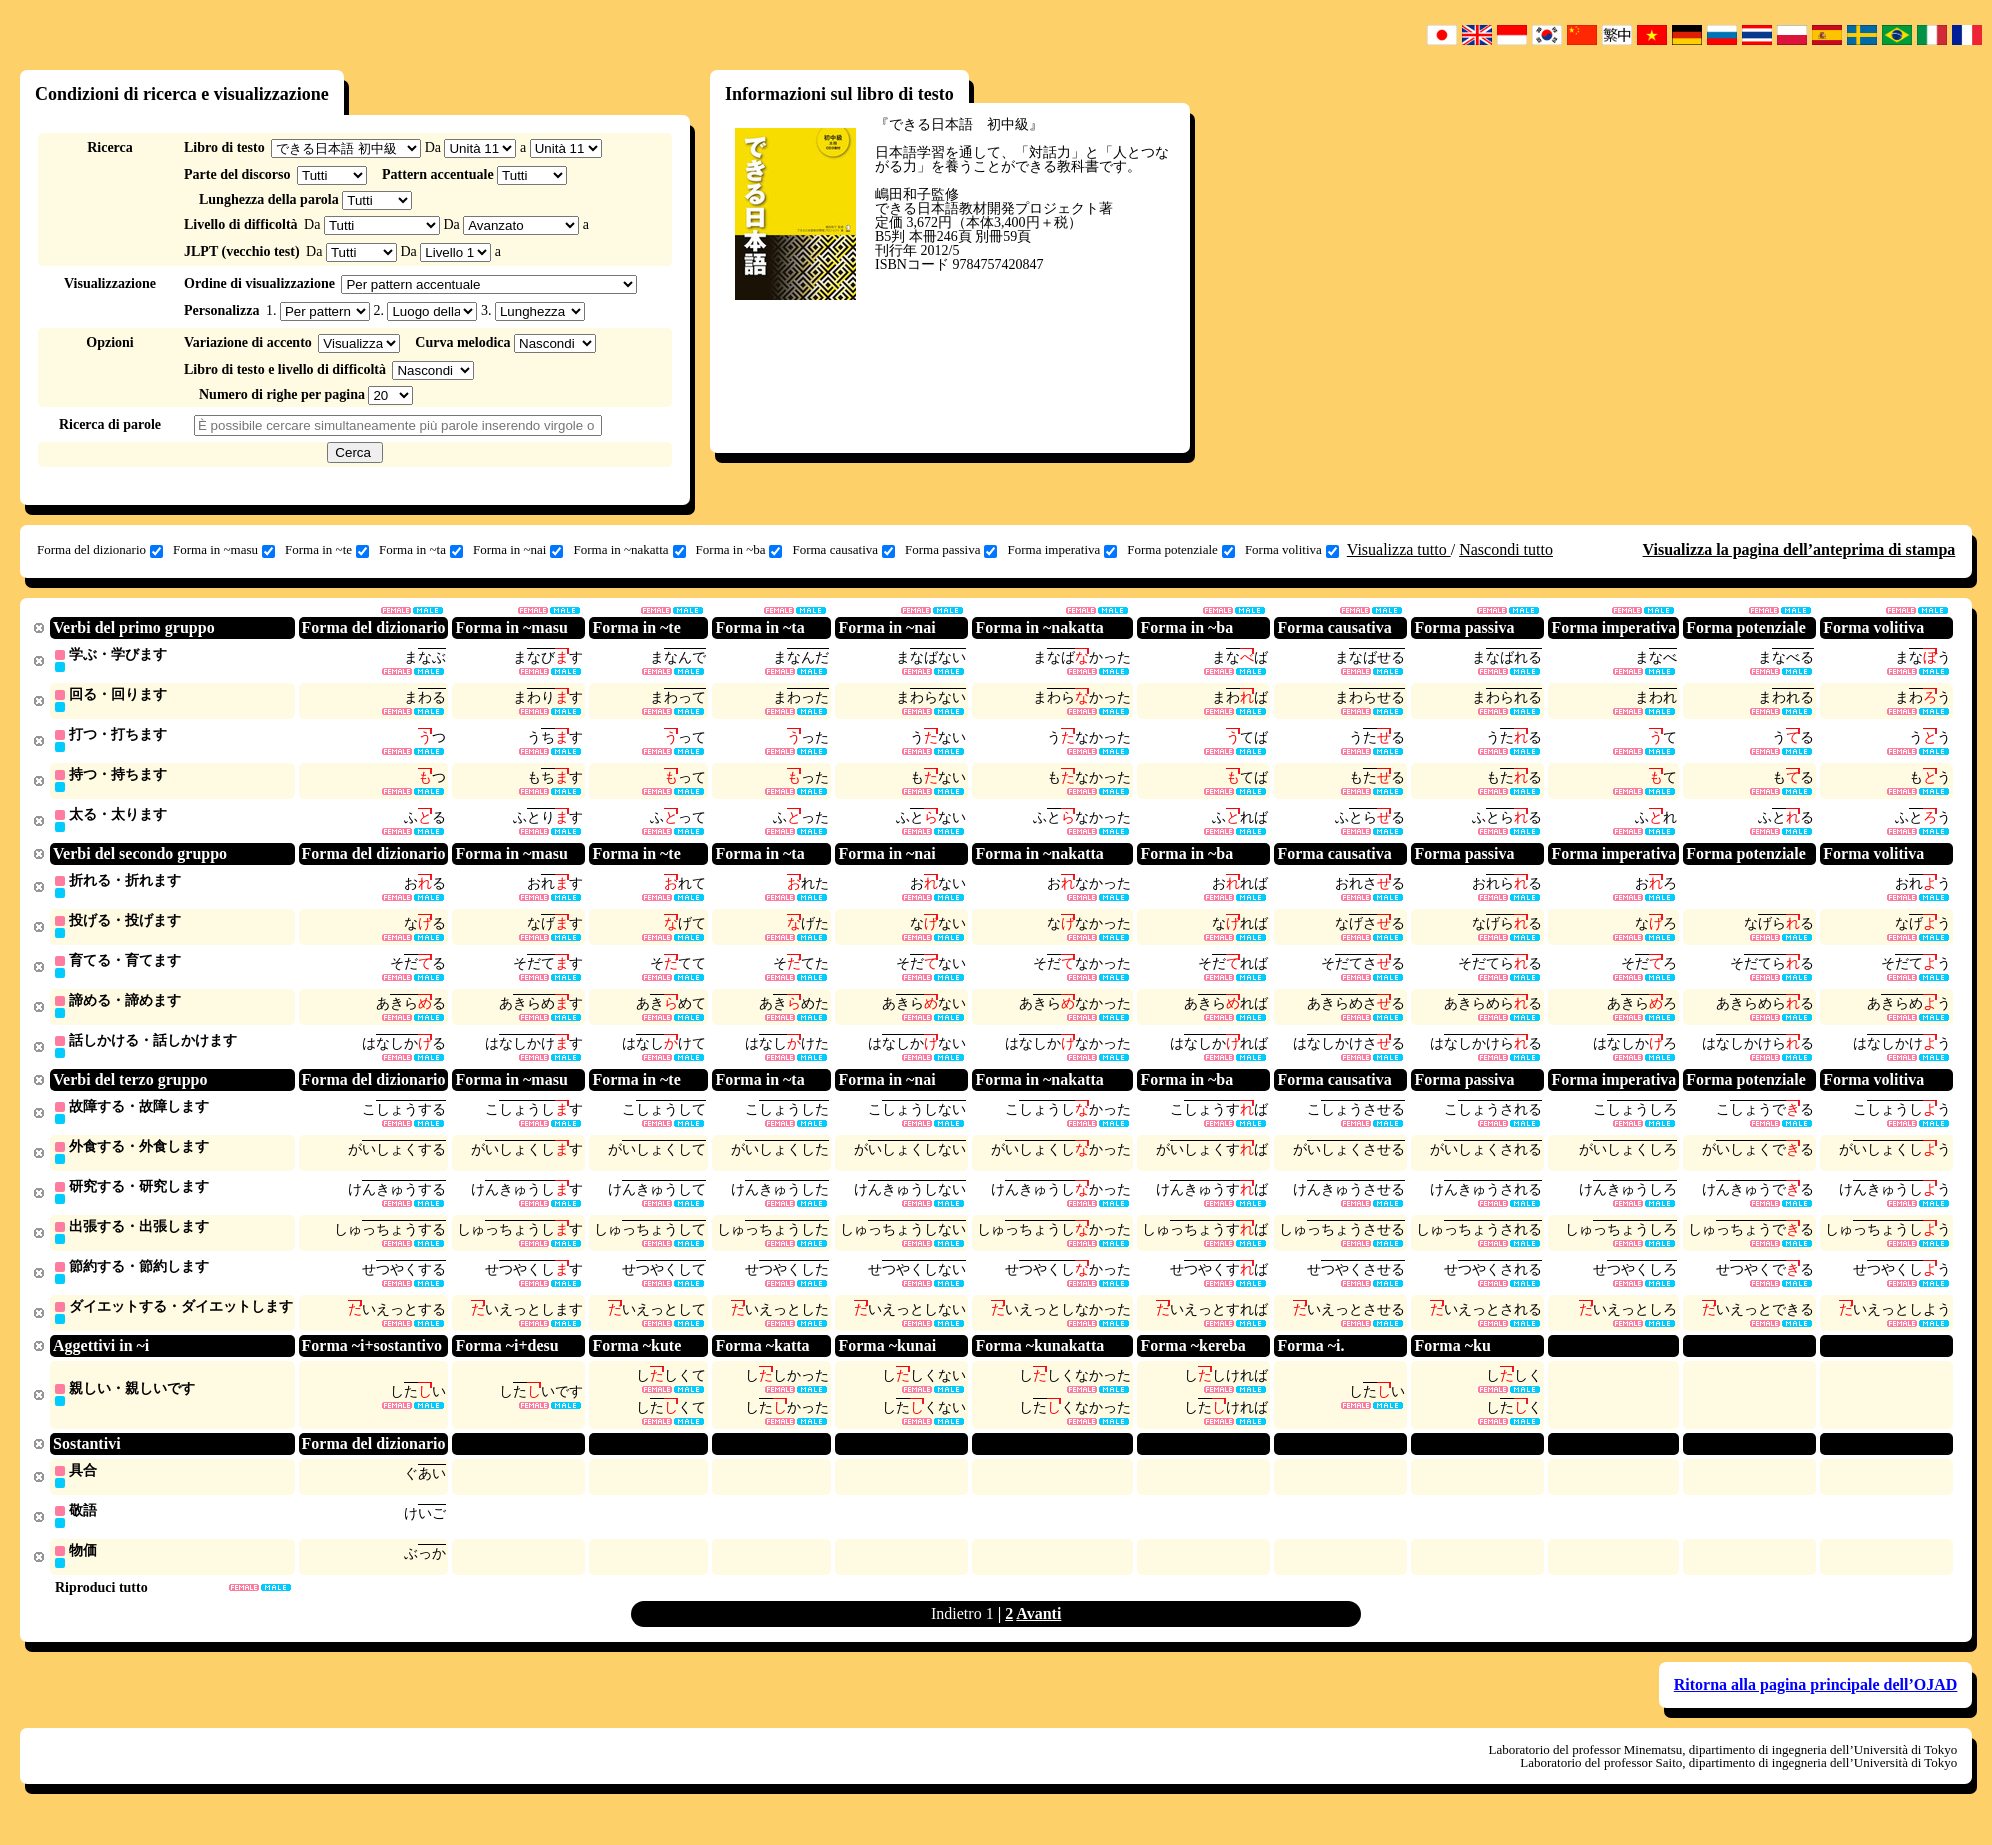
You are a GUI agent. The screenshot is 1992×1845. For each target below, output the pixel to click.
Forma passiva (951, 550)
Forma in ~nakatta (629, 550)
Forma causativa (843, 550)
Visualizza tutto (1399, 549)
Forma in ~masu (224, 550)
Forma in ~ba (739, 550)
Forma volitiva (1292, 550)
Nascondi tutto (1506, 549)
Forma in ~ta (421, 550)
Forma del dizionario (100, 550)
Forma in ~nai (518, 550)
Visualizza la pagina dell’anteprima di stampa (1799, 549)
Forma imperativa (1062, 550)
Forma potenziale (1181, 550)
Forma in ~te (327, 550)
